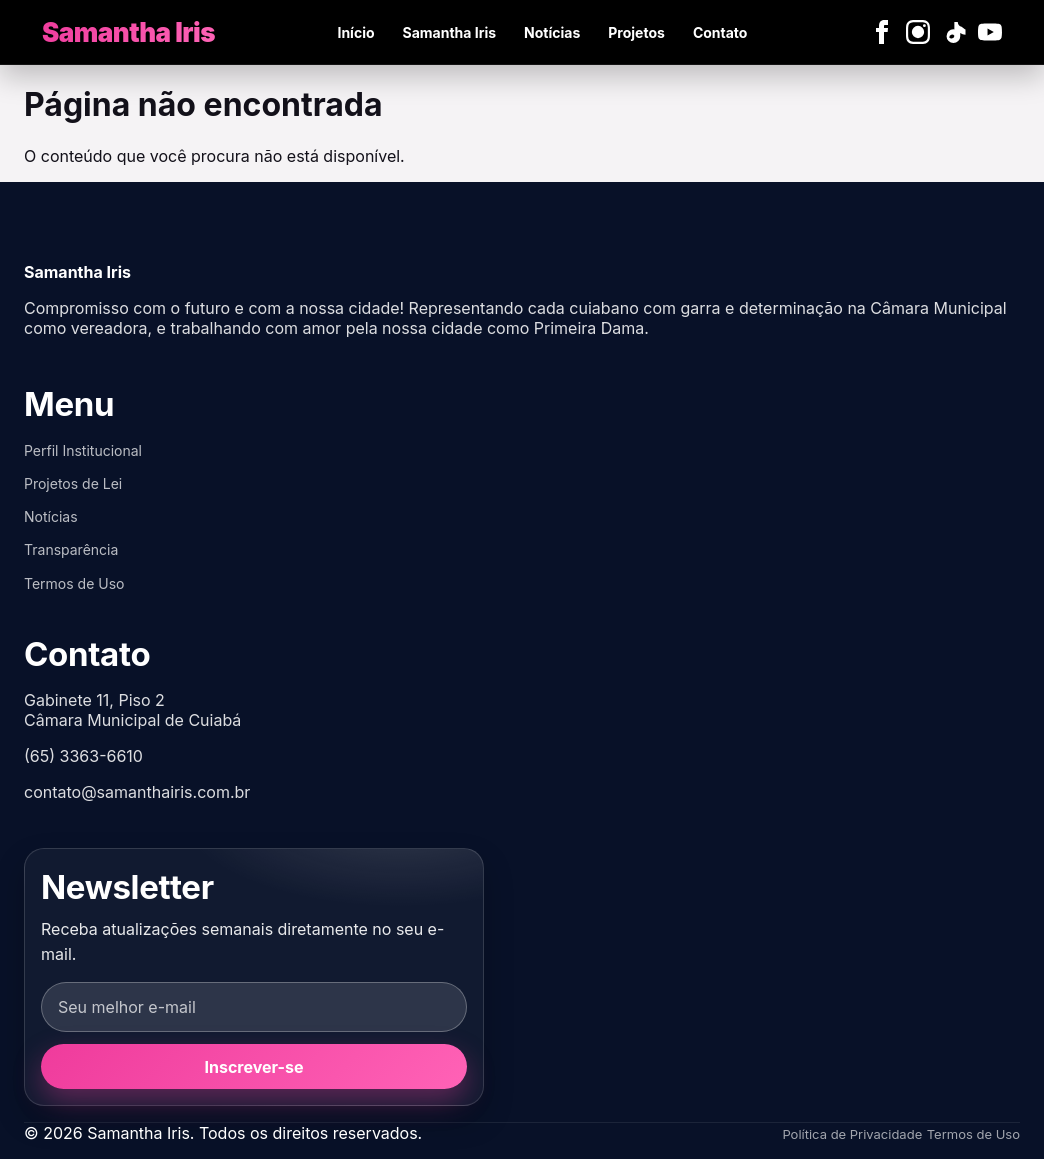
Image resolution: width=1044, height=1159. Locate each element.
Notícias (552, 32)
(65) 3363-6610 (83, 756)
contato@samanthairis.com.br (137, 792)
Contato (720, 32)
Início (355, 32)
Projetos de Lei (73, 483)
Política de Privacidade (852, 1134)
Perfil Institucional (83, 450)
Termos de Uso (74, 583)
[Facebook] (882, 32)
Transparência (71, 549)
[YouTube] (990, 32)
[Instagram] (918, 32)
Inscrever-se (254, 1067)
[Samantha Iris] (128, 32)
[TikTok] (954, 32)
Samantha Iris (450, 32)
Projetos (636, 32)
